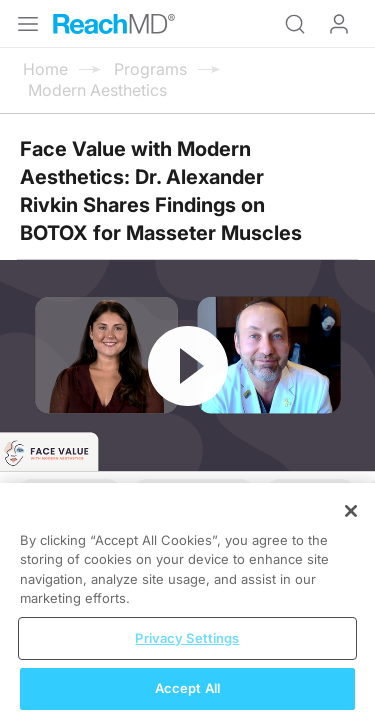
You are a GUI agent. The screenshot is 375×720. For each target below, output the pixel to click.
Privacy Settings (187, 651)
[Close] (351, 524)
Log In (339, 24)
